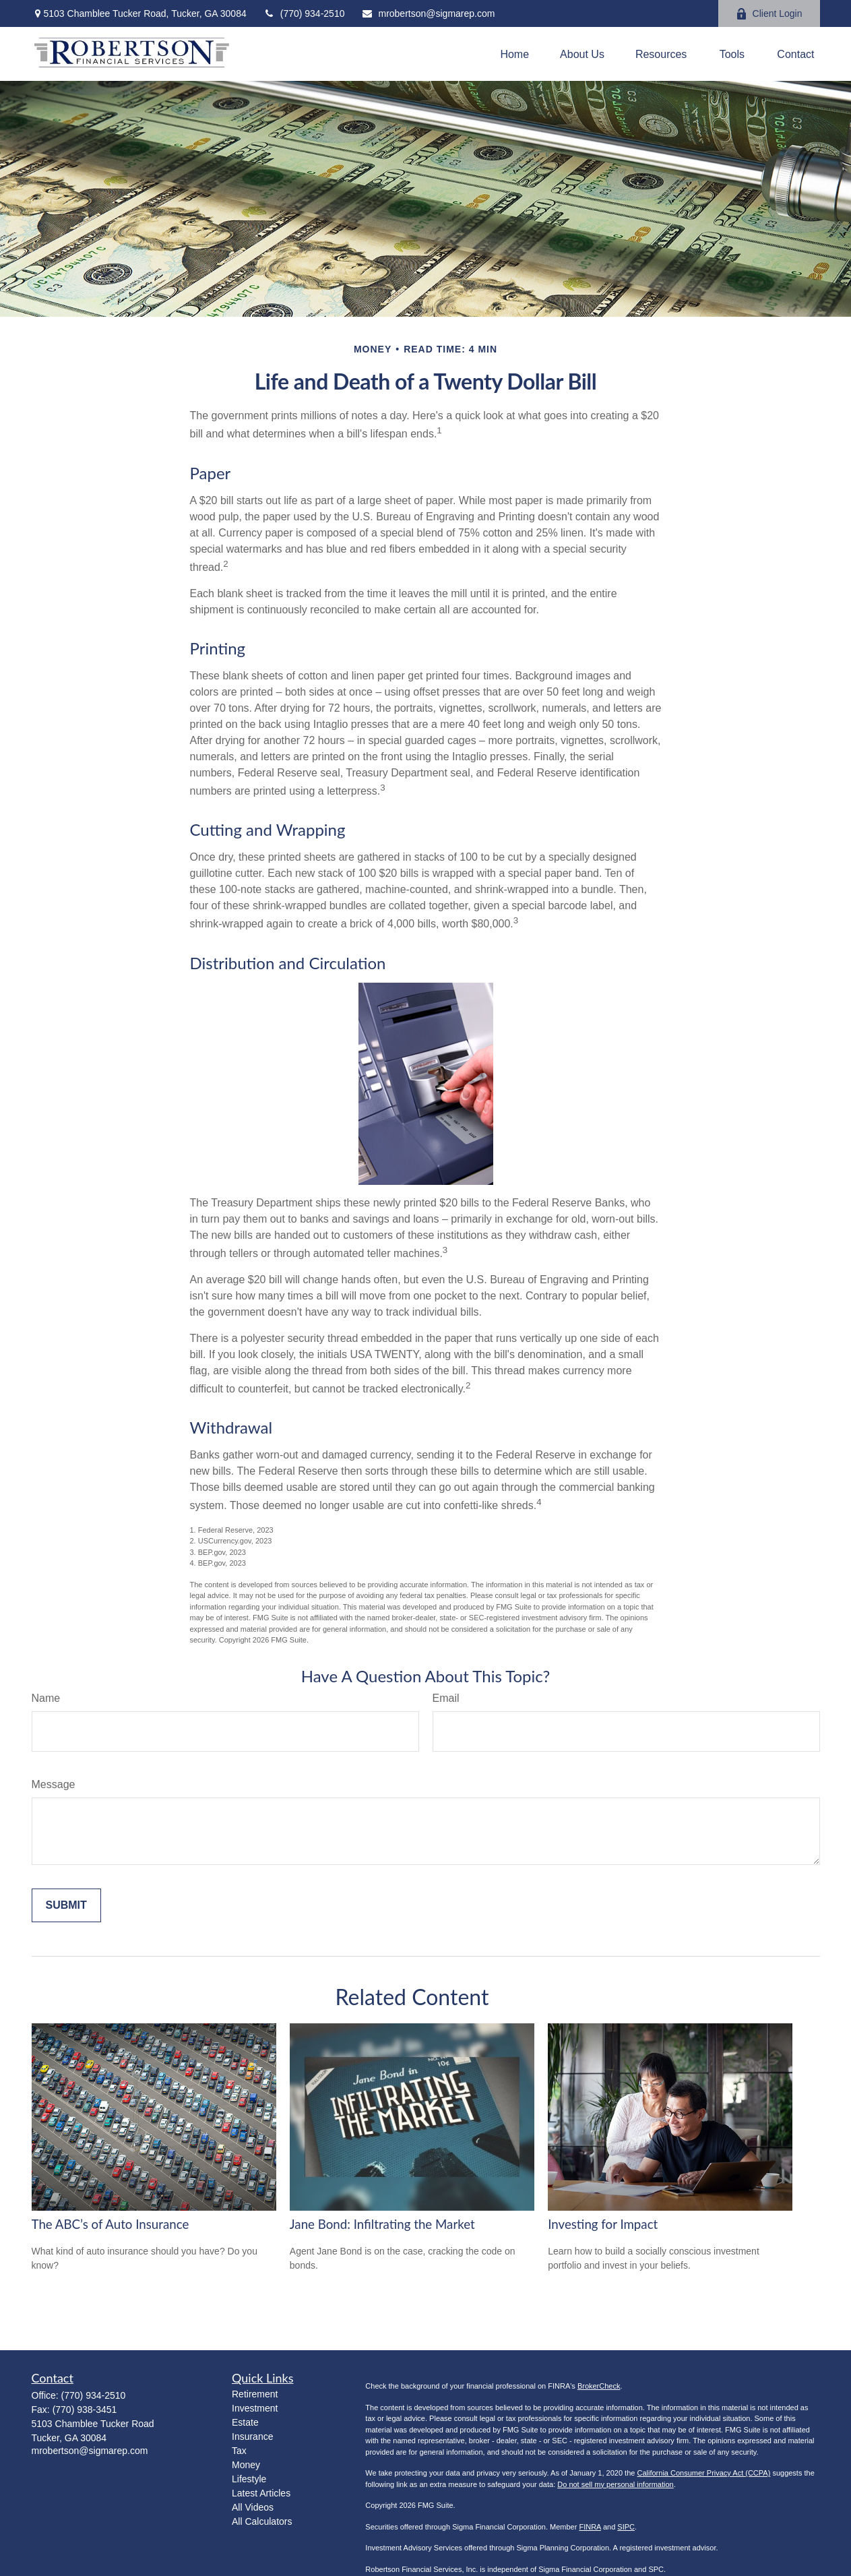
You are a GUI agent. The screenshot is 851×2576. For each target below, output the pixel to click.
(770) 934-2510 (304, 13)
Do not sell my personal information (615, 2484)
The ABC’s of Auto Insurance (110, 2224)
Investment (255, 2408)
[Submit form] (66, 1905)
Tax (239, 2450)
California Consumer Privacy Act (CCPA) (703, 2473)
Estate (245, 2422)
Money (246, 2464)
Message (53, 1784)
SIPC (626, 2527)
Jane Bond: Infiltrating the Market (382, 2224)
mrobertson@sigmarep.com (428, 13)
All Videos (253, 2507)
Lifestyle (249, 2479)
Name (46, 1698)
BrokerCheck (599, 2386)
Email (446, 1698)
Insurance (252, 2436)
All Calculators (262, 2521)
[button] (514, 54)
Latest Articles (261, 2493)
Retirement (255, 2394)
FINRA (589, 2527)
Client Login (769, 14)
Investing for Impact (603, 2224)
